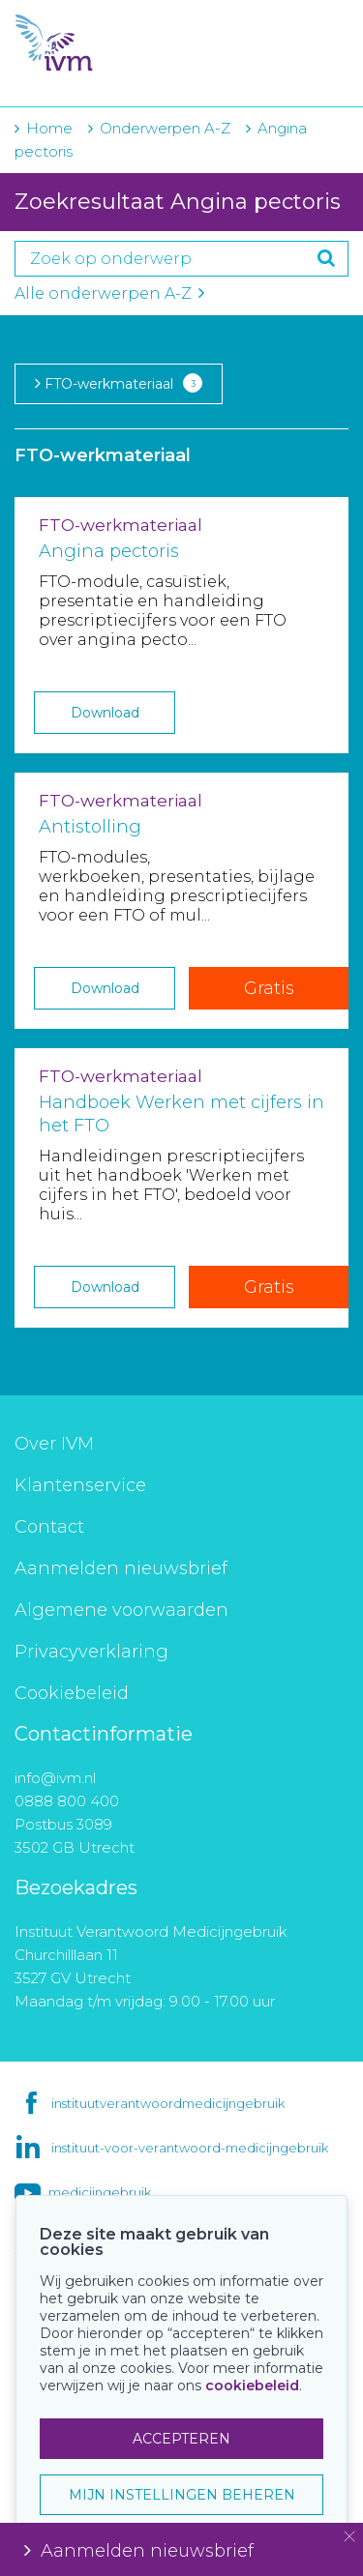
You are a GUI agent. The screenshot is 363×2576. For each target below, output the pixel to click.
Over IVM (54, 1443)
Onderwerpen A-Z (165, 128)
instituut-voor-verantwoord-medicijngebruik (189, 2147)
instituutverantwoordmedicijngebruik (168, 2103)
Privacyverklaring (91, 1651)
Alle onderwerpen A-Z (109, 293)
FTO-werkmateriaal (118, 383)
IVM (126, 44)
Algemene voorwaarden (121, 1610)
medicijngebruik (99, 2192)
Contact (49, 1526)
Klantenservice (80, 1485)
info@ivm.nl (55, 1778)
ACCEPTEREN (181, 2438)
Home (49, 128)
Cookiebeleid (72, 1693)
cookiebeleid (252, 2385)
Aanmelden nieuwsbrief (121, 1568)
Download (105, 712)
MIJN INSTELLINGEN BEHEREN (182, 2494)
